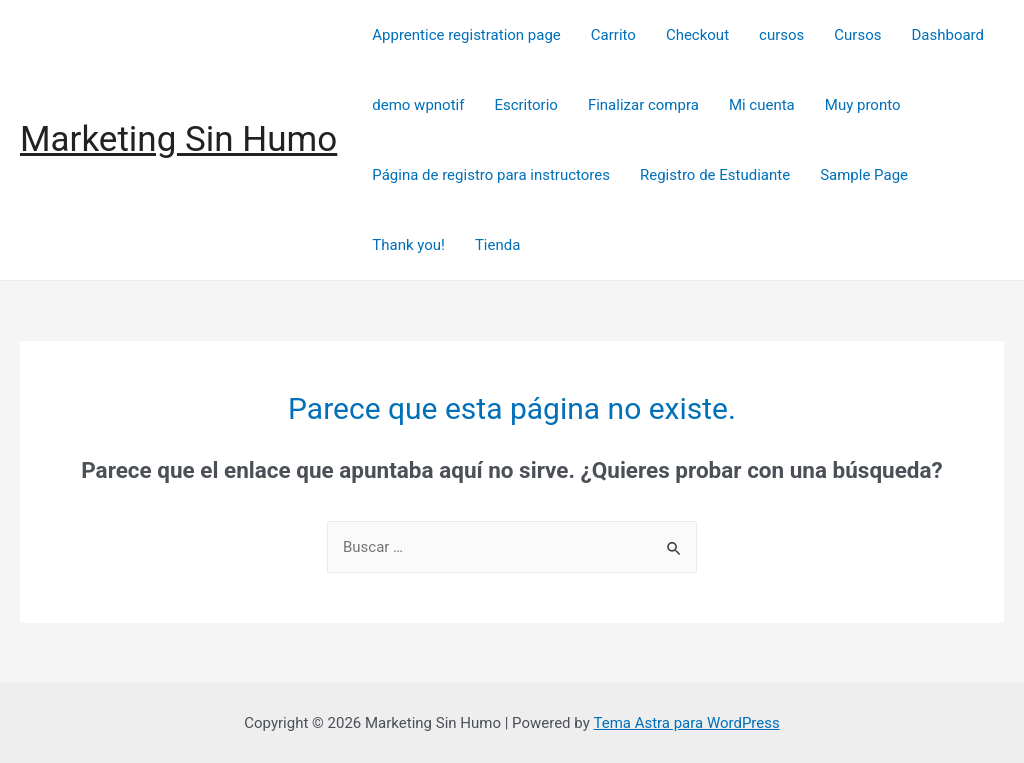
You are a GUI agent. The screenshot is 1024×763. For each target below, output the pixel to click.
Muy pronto (863, 105)
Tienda (497, 245)
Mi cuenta (762, 105)
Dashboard (947, 35)
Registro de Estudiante (715, 175)
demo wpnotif (418, 105)
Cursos (857, 35)
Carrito (613, 35)
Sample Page (864, 175)
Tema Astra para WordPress (686, 723)
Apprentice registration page (466, 35)
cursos (781, 35)
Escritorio (525, 105)
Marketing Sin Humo (178, 139)
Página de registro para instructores (491, 175)
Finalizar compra (643, 105)
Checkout (697, 35)
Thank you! (408, 245)
